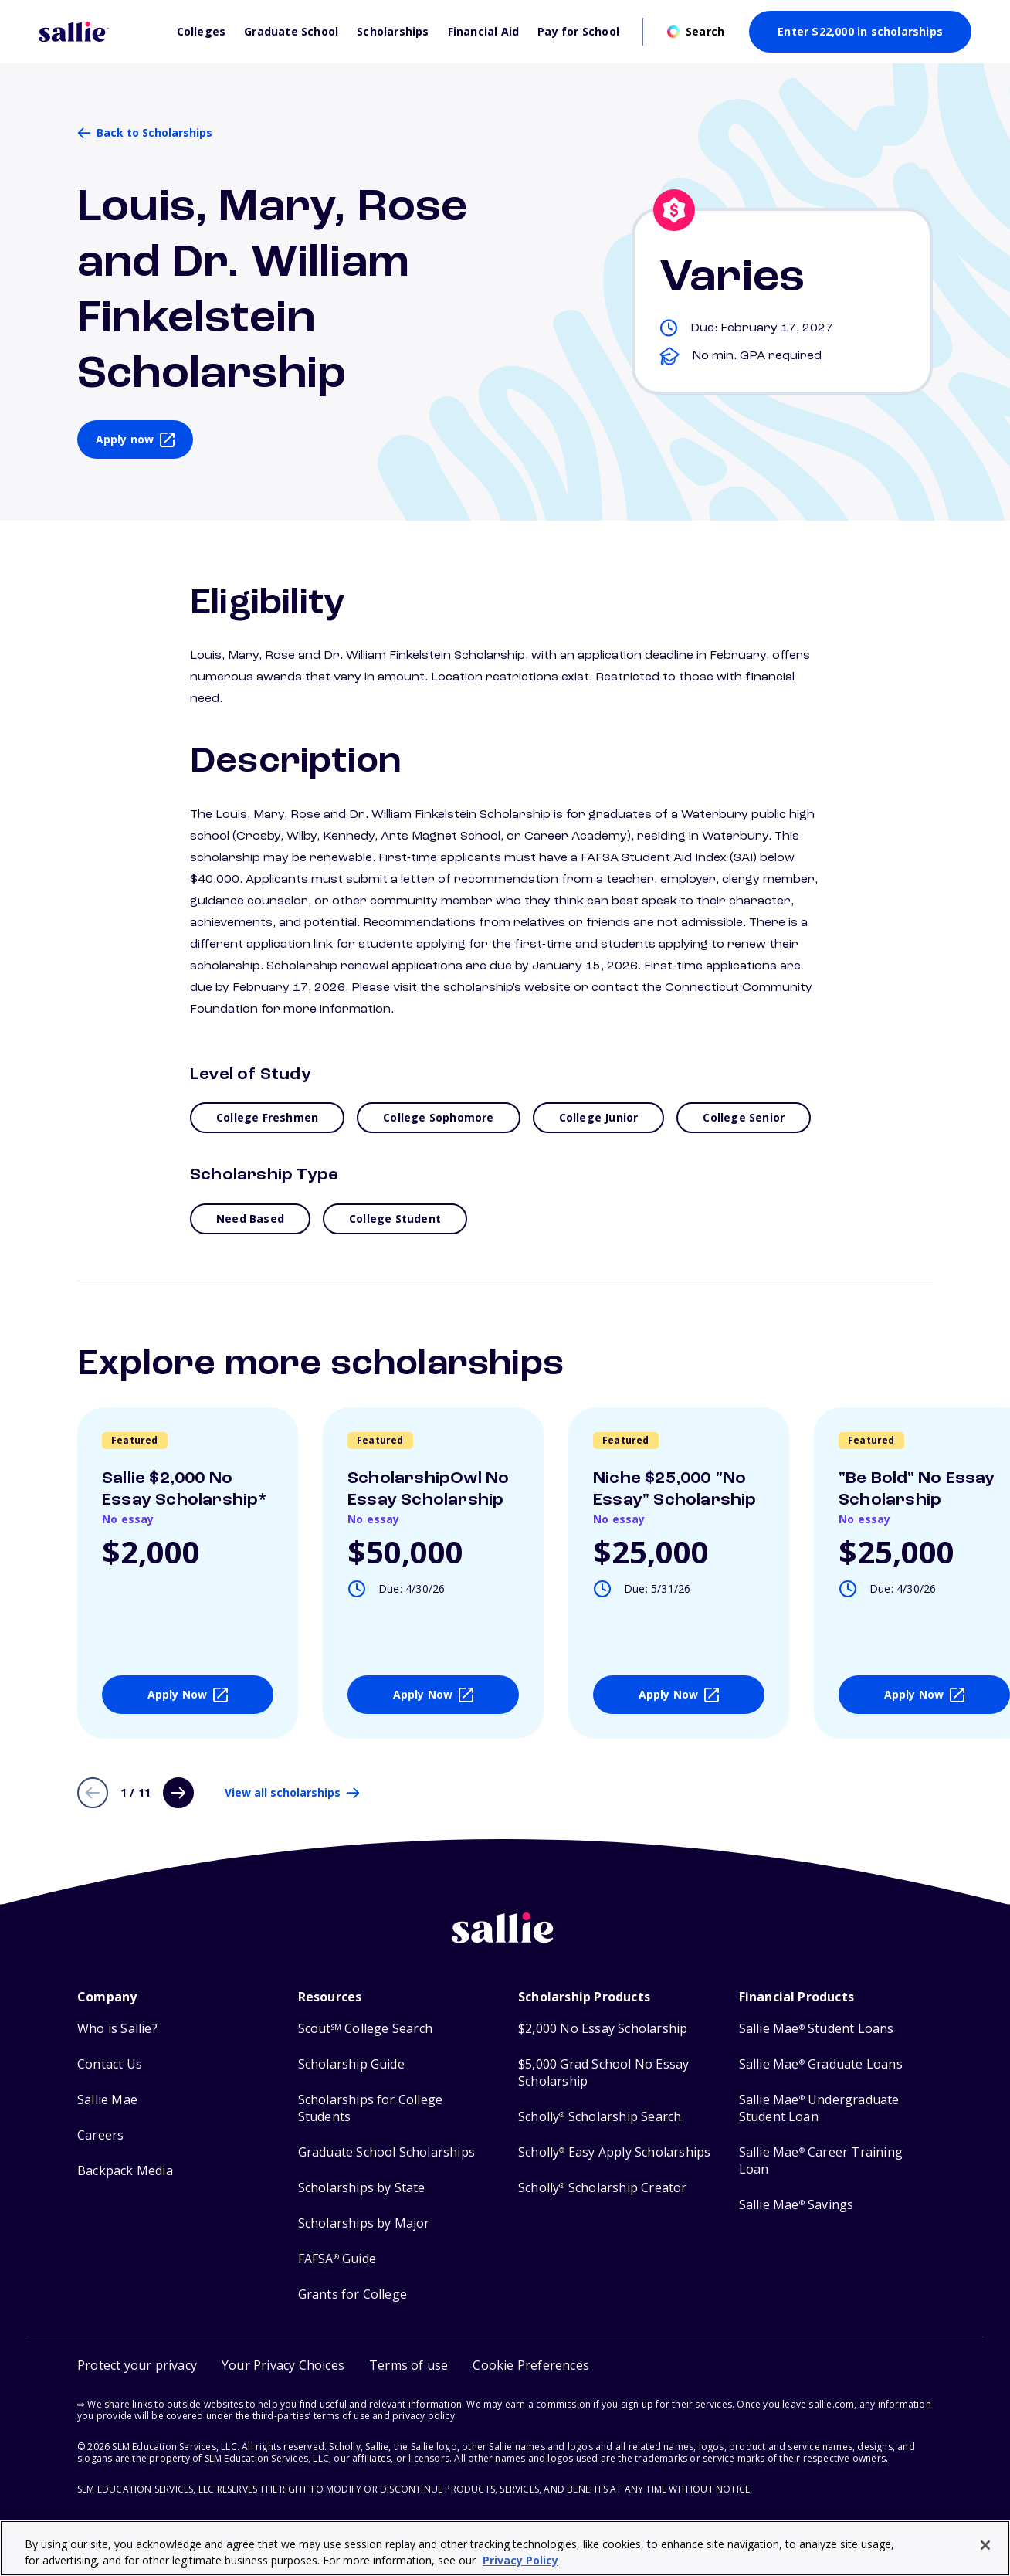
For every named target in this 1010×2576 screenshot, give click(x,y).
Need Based (250, 1218)
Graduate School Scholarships (387, 2152)
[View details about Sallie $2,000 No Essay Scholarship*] (187, 1573)
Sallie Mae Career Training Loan (821, 2160)
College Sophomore (438, 1117)
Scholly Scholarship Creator (602, 2188)
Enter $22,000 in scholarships (860, 31)
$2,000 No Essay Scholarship (602, 2029)
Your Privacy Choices (283, 2365)
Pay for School (578, 32)
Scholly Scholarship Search (599, 2117)
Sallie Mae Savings (796, 2205)
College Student (395, 1218)
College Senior (744, 1117)
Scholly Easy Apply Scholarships (614, 2152)
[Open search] (696, 31)
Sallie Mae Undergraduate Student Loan (819, 2108)
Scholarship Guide (351, 2064)
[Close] (985, 2545)
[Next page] (178, 1792)
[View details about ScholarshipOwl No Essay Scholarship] (433, 1573)
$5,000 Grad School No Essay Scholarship (603, 2072)
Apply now (125, 439)
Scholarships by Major (364, 2223)
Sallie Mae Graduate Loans (821, 2064)
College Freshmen (267, 1117)
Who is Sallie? (117, 2029)
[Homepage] (100, 32)
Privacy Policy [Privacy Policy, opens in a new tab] (520, 2560)
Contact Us (109, 2064)
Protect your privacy (137, 2365)
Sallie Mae (107, 2100)
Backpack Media (125, 2171)
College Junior (599, 1117)
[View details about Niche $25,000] (678, 1573)
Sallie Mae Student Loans (816, 2029)
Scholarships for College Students (370, 2108)
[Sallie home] (505, 1940)
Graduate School (291, 32)
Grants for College (353, 2294)
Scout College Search (365, 2029)
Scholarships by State (361, 2188)
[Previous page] (92, 1792)
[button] (531, 2365)
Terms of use (408, 2365)
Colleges (201, 32)
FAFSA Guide (337, 2259)
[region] (505, 2548)
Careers (100, 2135)
